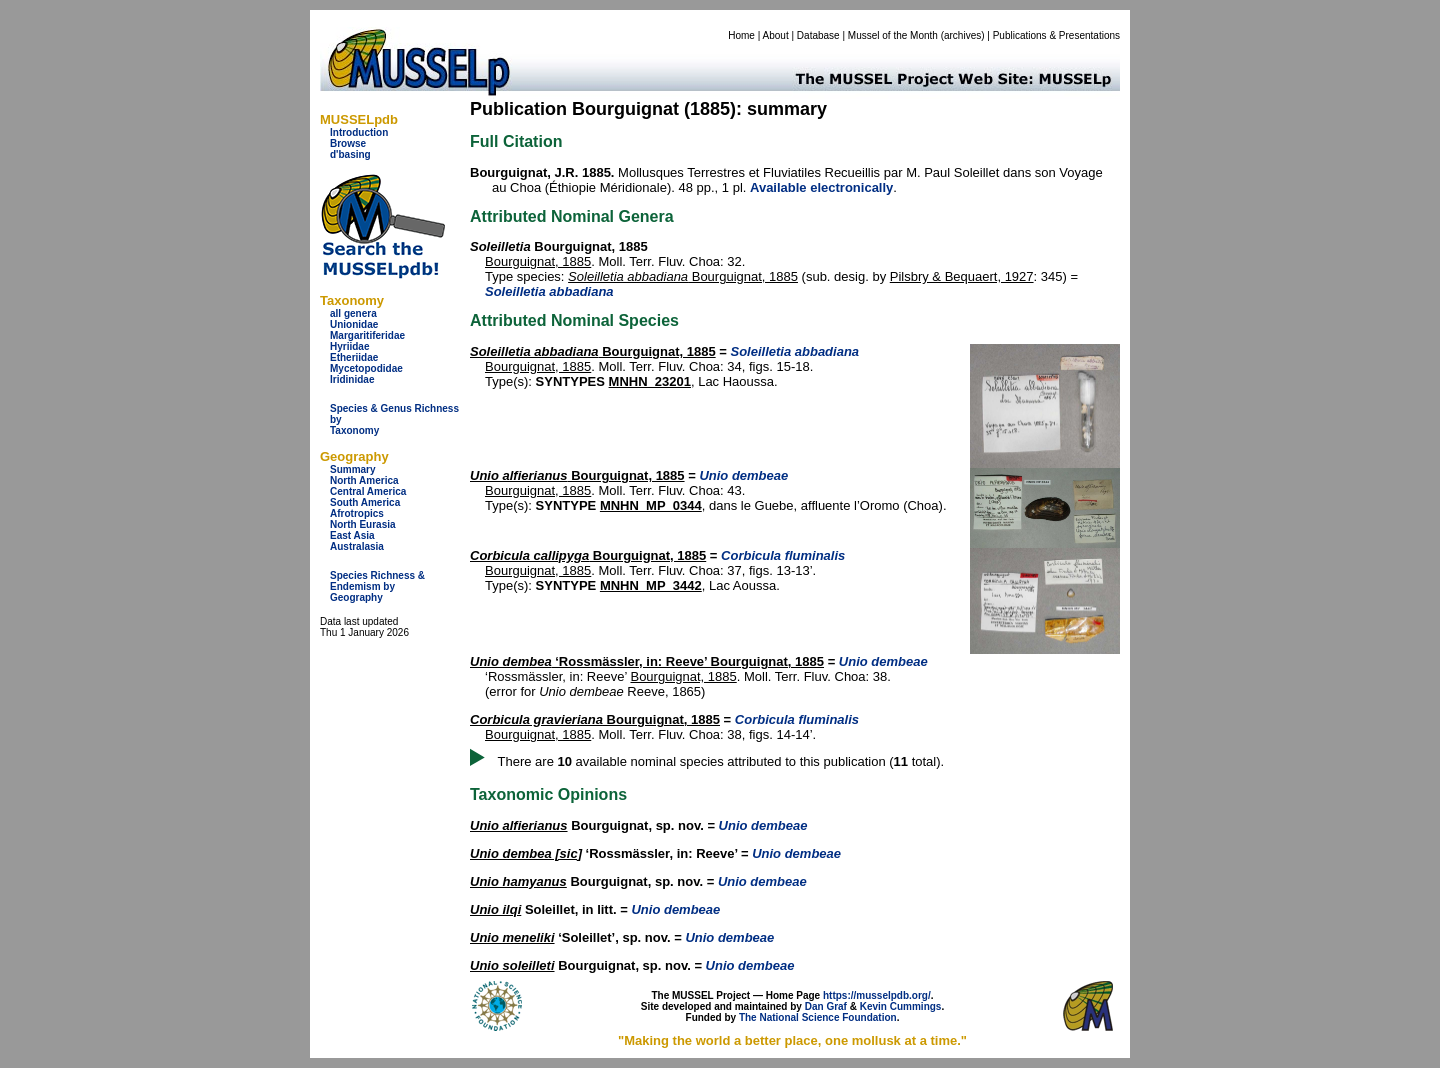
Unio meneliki (512, 937)
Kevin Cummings (901, 1006)
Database (818, 35)
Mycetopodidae (366, 368)
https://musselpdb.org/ (877, 995)
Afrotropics (357, 513)
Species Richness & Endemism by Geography (377, 586)
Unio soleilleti (512, 965)
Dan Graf (826, 1006)
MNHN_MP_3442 (651, 585)
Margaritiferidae (367, 335)
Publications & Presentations (1056, 35)
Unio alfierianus (519, 825)
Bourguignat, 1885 (538, 261)
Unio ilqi (495, 909)
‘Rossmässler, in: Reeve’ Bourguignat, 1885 (647, 661)
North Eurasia (363, 524)
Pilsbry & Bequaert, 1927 (962, 276)
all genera (353, 313)
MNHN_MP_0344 (651, 505)
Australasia (357, 546)
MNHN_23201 (650, 381)
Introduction (359, 132)
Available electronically (821, 187)
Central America (368, 491)
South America (365, 502)
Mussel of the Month (893, 35)
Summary (353, 469)
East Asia (352, 535)
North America (364, 480)
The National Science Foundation (818, 1017)
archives (962, 35)
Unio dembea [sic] (526, 853)
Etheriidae (354, 357)
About (776, 35)
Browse (348, 143)
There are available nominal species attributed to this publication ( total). (721, 761)
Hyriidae (349, 346)
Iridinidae (352, 379)
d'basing (350, 154)
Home (741, 35)
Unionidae (354, 324)
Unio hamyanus (518, 881)
